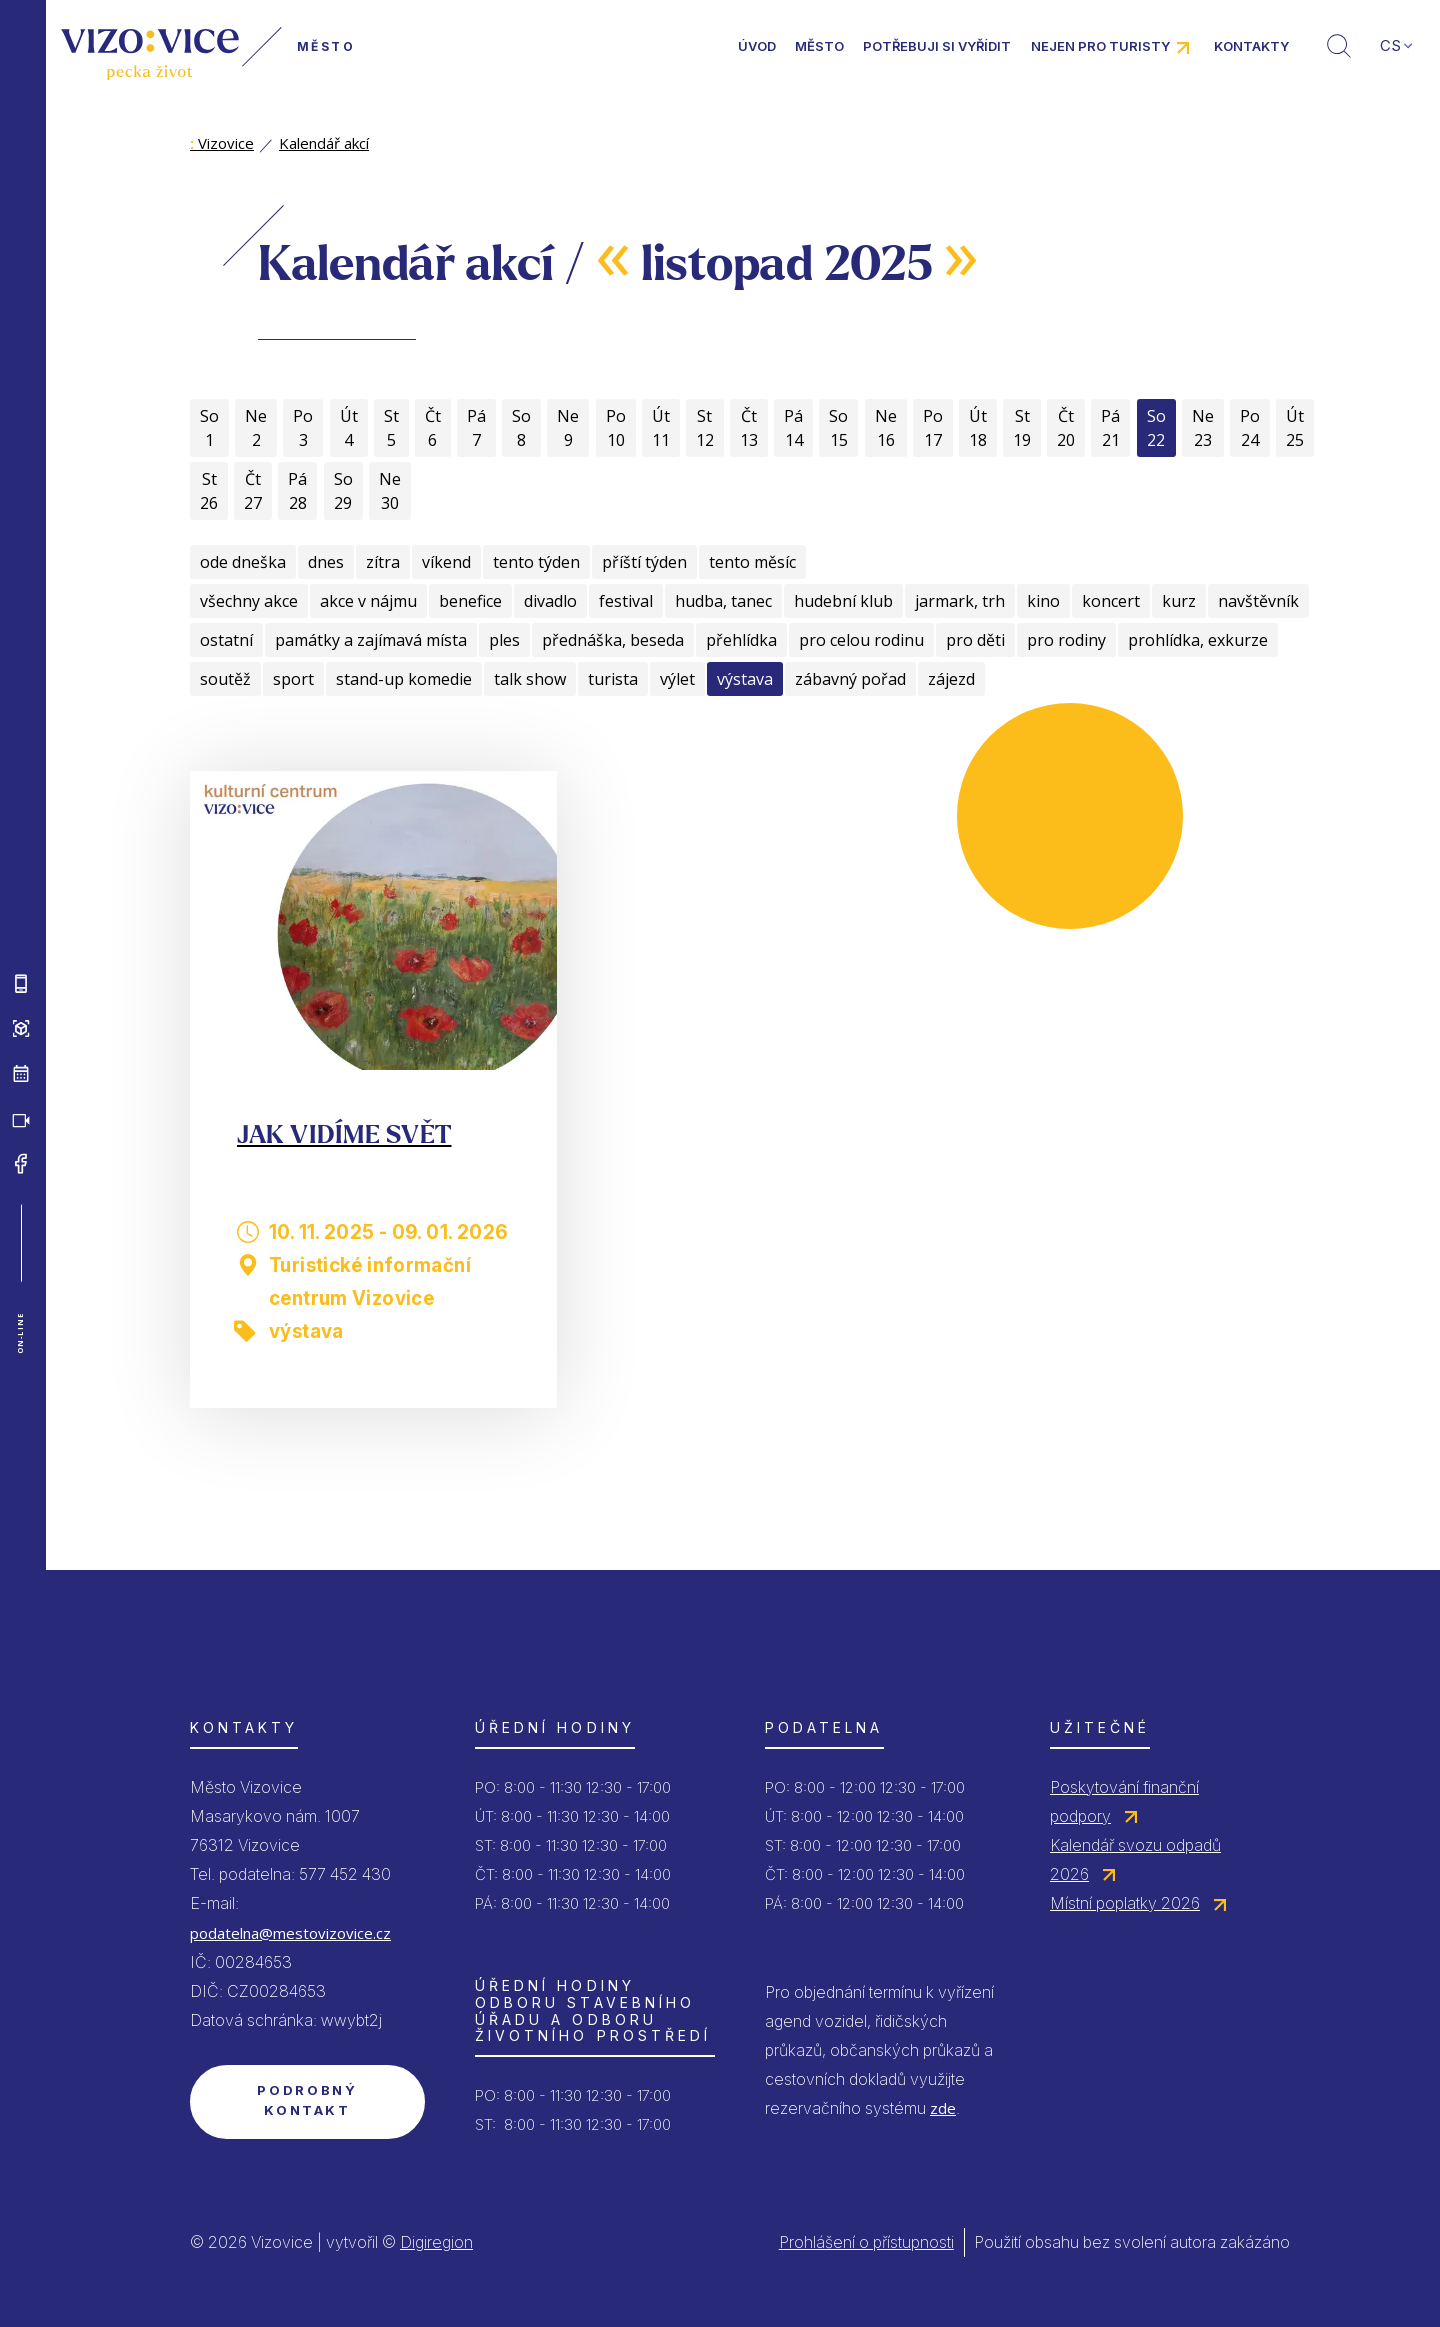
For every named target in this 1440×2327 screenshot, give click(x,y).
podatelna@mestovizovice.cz (290, 1933)
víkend (446, 562)
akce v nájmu (368, 601)
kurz (1179, 601)
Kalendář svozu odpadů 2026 (1135, 1859)
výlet (677, 679)
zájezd (951, 679)
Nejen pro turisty (1100, 46)
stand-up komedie (404, 679)
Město (819, 46)
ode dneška (243, 562)
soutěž (225, 679)
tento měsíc (752, 562)
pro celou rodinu (861, 640)
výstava (745, 679)
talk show (530, 679)
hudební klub (843, 601)
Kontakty (1251, 46)
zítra (383, 562)
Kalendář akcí (324, 143)
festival (626, 601)
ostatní (226, 640)
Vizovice (222, 143)
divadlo (550, 601)
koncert (1111, 601)
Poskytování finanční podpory (1124, 1801)
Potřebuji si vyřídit (937, 46)
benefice (470, 601)
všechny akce (249, 601)
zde (943, 2108)
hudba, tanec (723, 601)
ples (504, 640)
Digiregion (436, 2242)
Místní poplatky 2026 (1125, 1903)
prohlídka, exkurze (1198, 640)
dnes (326, 562)
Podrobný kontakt (307, 2100)
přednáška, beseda (613, 640)
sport (293, 679)
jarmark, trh (960, 601)
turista (613, 679)
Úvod (757, 46)
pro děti (975, 640)
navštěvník (1258, 601)
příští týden (644, 562)
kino (1043, 601)
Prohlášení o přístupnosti (866, 2242)
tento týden (536, 562)
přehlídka (741, 640)
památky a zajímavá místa (371, 640)
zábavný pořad (850, 679)
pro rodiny (1066, 640)
